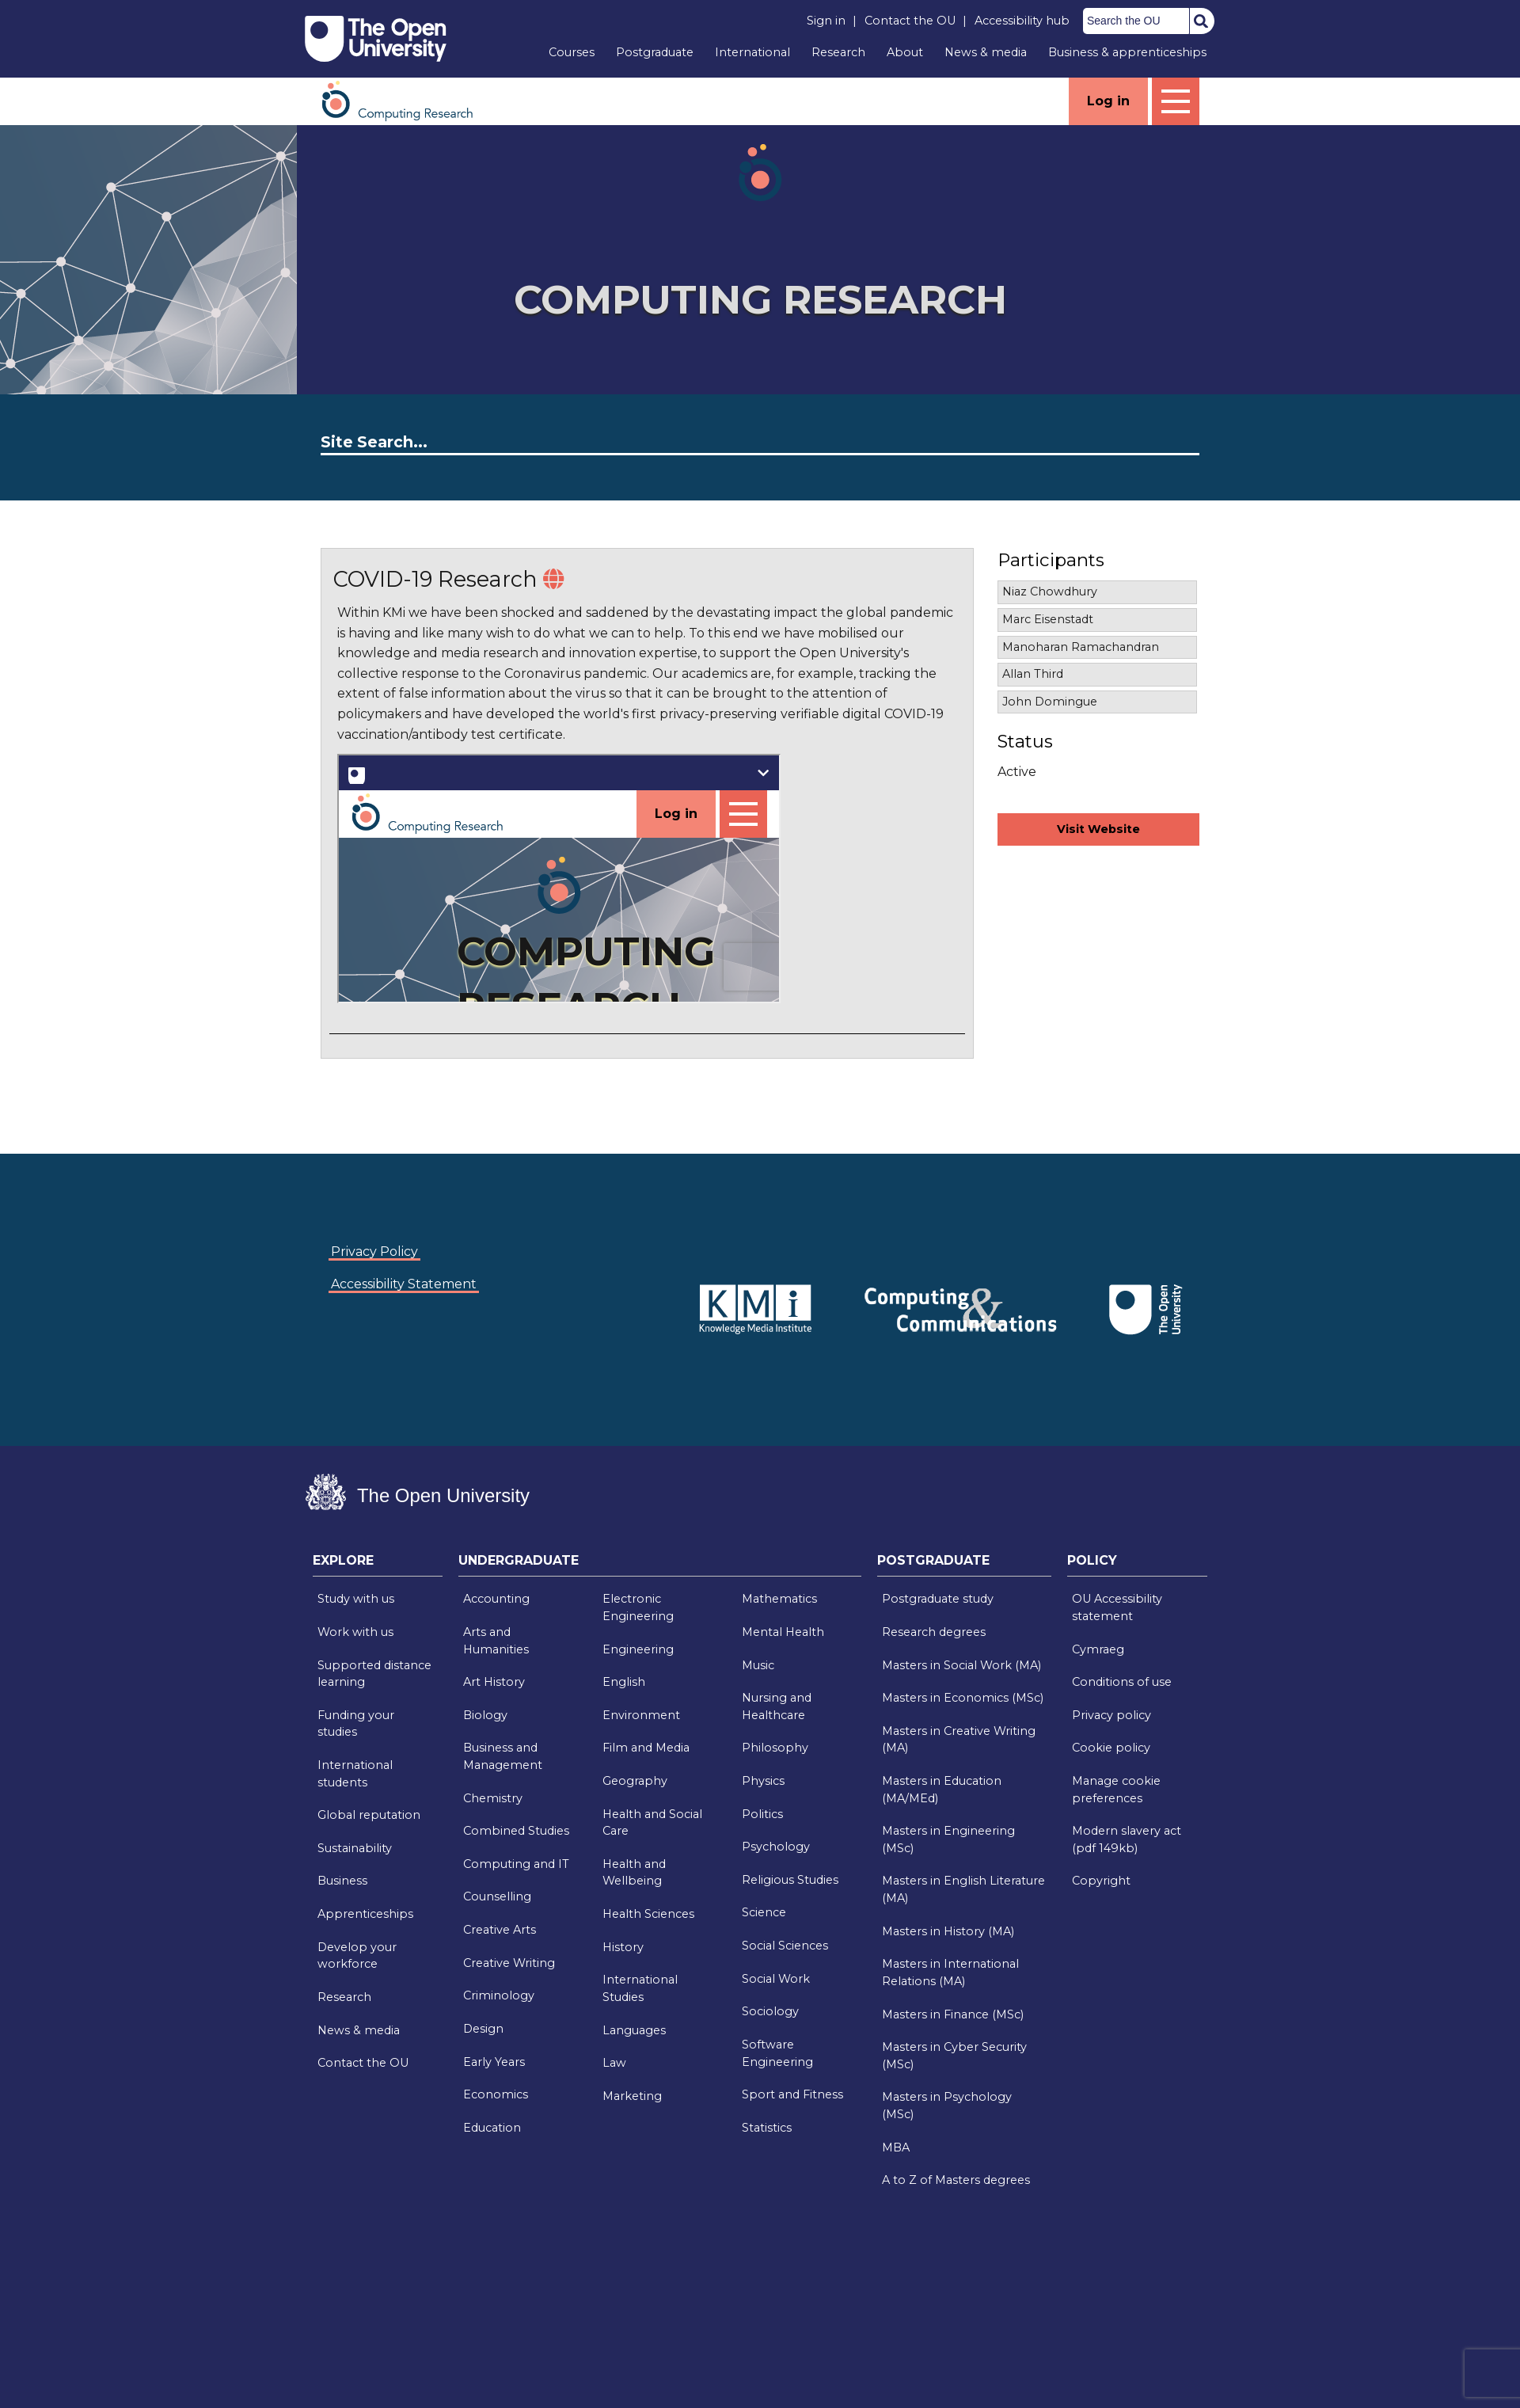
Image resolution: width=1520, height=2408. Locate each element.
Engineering (638, 1649)
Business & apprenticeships (1127, 52)
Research (838, 52)
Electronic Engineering (638, 1607)
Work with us (355, 1632)
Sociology (770, 2011)
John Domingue (1049, 701)
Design (483, 2029)
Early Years (494, 2062)
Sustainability (354, 1848)
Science (764, 1912)
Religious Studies (790, 1880)
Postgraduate (655, 52)
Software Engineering (777, 2053)
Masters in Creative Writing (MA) (959, 1740)
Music (758, 1665)
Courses (572, 52)
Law (614, 2063)
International (752, 52)
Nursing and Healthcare (776, 1706)
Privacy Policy (374, 1251)
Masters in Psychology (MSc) (947, 2105)
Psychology (776, 1846)
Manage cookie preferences (1116, 1789)
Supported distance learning (374, 1674)
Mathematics (779, 1599)
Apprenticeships (365, 1914)
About (905, 52)
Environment (641, 1715)
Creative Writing (509, 1963)
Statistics (767, 2128)
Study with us (355, 1599)
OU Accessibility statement (1117, 1607)
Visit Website (1098, 829)
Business (342, 1881)
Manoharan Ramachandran (1080, 647)
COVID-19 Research (435, 579)
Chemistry (492, 1798)
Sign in (826, 20)
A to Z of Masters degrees (956, 2180)
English (623, 1682)
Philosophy (775, 1747)
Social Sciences (785, 1945)
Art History (494, 1682)
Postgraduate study (938, 1599)
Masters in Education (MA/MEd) (941, 1789)
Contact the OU (910, 20)
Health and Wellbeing (634, 1873)
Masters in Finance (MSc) (953, 2014)
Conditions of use (1122, 1682)
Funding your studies (355, 1724)
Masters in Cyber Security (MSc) (954, 2055)
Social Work (776, 1979)
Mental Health (783, 1632)
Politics (762, 1814)
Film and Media (646, 1747)
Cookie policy (1111, 1747)
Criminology (498, 1995)
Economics (495, 2094)
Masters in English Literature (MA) (963, 1889)
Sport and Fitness (792, 2094)
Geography (634, 1781)
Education (492, 2128)
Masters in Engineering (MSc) (948, 1839)
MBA (896, 2147)
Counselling (497, 1896)
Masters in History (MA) (948, 1931)
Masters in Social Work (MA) (961, 1665)
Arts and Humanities (496, 1641)
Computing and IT (516, 1864)
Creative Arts (499, 1930)
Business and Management (502, 1756)
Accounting (496, 1599)
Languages (634, 2030)
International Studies (640, 1988)
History (623, 1947)
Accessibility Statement (404, 1283)
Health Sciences (648, 1914)
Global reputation (368, 1815)
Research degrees (934, 1632)
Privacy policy (1111, 1715)
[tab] (378, 1565)
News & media (985, 52)
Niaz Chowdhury (1049, 591)
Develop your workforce (357, 1956)
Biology (485, 1715)
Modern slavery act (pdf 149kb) (1126, 1839)
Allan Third (1032, 674)
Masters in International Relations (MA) (950, 1972)
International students (355, 1774)
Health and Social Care (652, 1823)
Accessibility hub (1022, 20)
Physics (763, 1781)
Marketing (632, 2096)
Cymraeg (1098, 1649)
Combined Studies (516, 1831)
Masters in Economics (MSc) (962, 1698)
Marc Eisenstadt (1047, 619)
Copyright (1101, 1881)
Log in (1108, 100)
